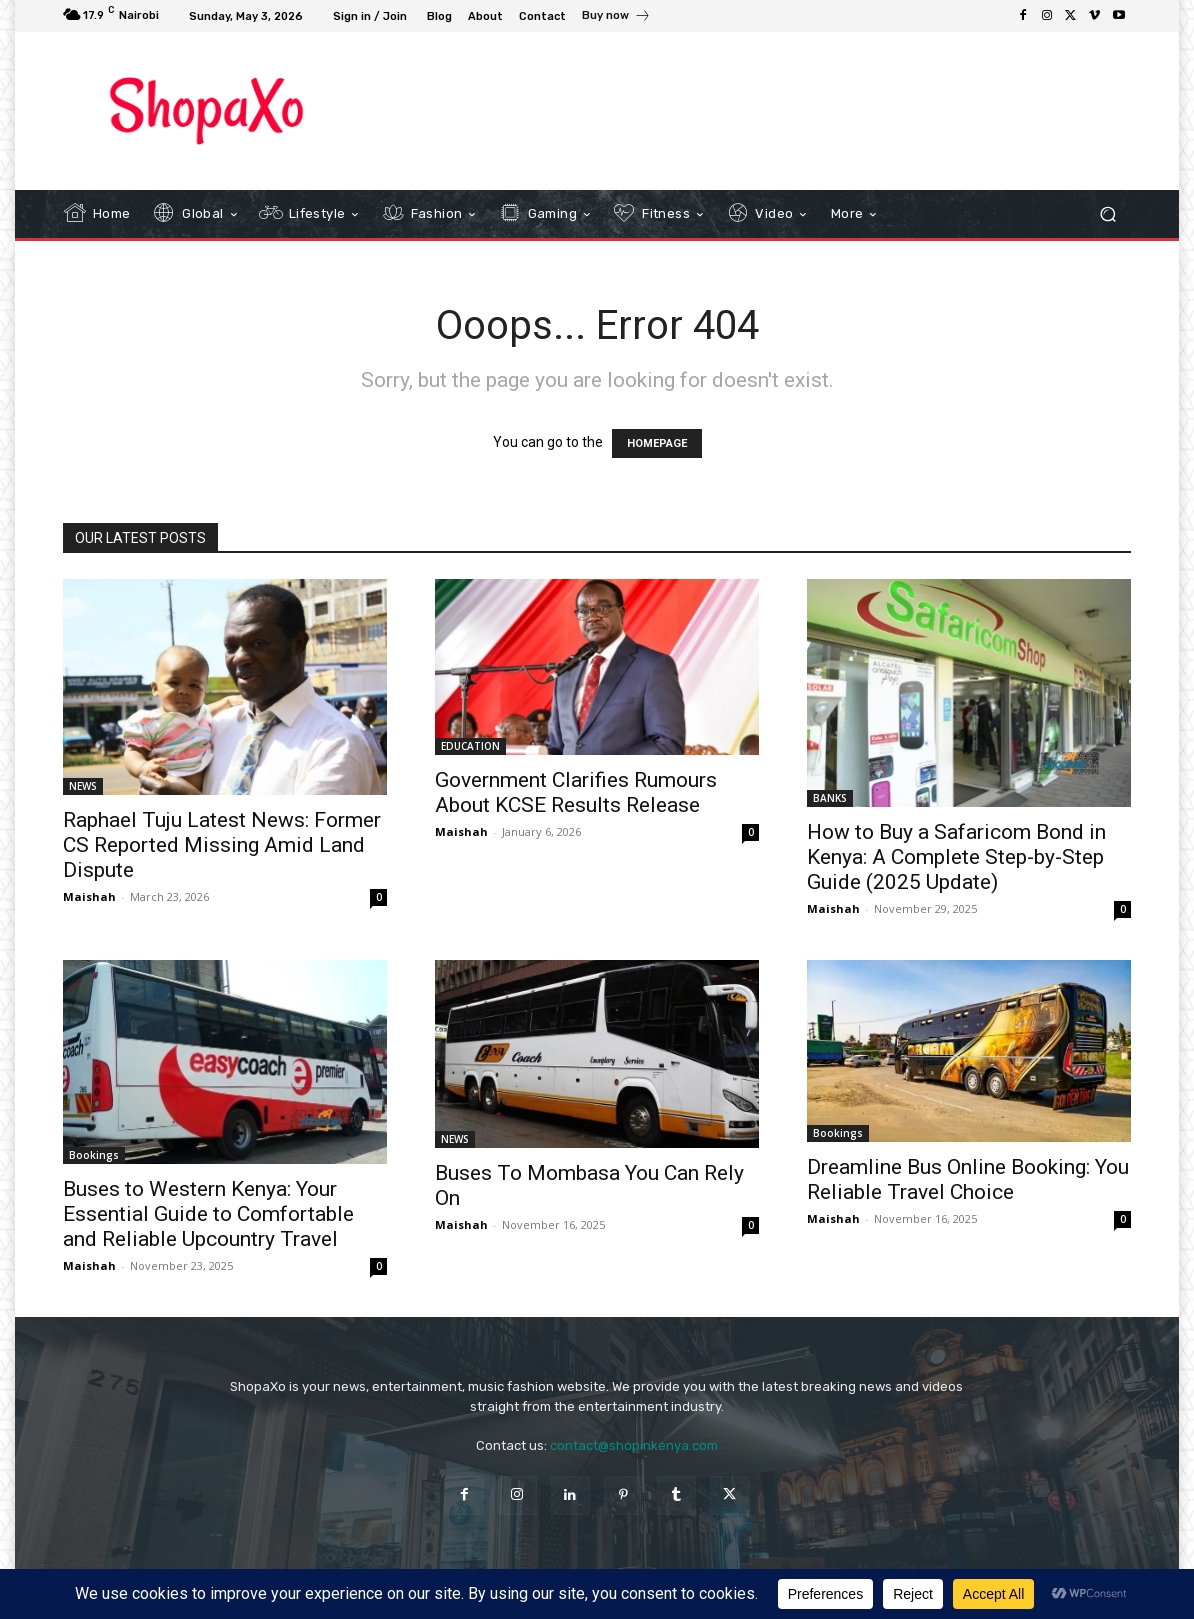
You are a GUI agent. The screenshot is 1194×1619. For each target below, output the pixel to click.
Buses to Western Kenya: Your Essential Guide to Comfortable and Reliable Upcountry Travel (208, 1214)
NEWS (83, 786)
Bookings (94, 1155)
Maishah (89, 896)
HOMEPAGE (657, 443)
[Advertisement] (762, 110)
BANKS (830, 798)
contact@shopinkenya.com (634, 1445)
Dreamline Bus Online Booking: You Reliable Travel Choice (968, 1179)
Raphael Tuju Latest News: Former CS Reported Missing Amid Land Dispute (222, 845)
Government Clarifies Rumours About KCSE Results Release (576, 792)
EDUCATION (470, 746)
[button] (1107, 214)
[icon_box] (616, 18)
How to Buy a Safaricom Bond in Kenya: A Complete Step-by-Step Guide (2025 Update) (956, 857)
